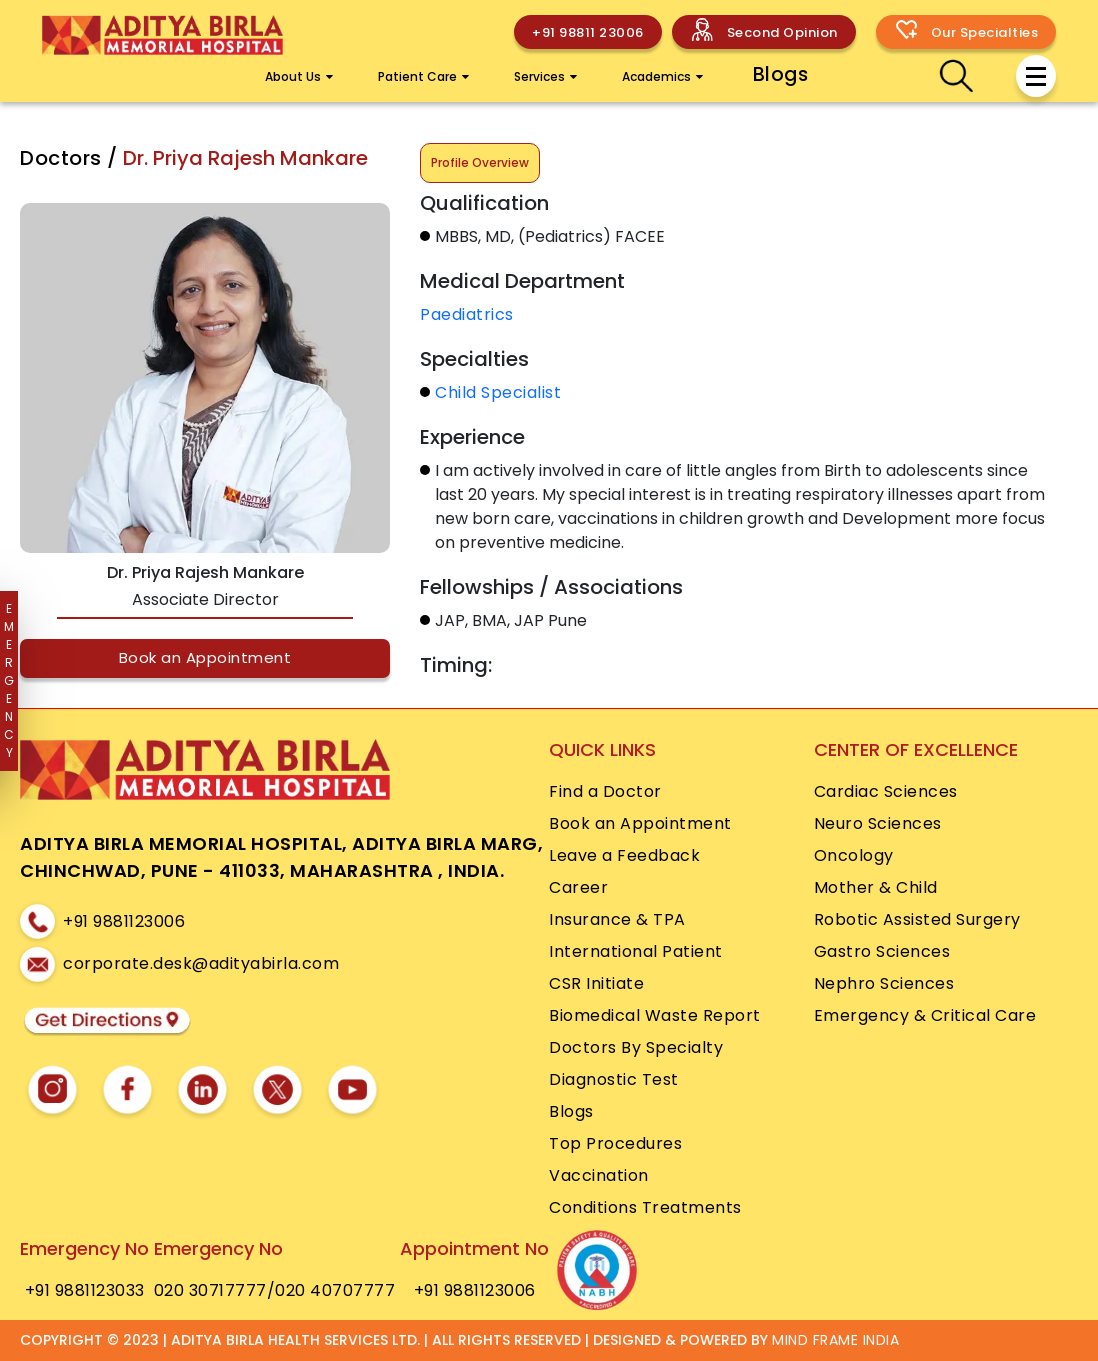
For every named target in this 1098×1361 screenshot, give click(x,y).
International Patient (636, 951)
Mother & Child (876, 887)
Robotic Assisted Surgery (917, 919)
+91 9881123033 (85, 1290)
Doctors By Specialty (636, 1047)
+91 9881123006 (124, 921)
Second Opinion (782, 32)
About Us (299, 76)
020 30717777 (210, 1290)
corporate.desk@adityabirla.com (201, 963)
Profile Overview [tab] (480, 162)
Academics (662, 76)
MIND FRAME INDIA (835, 1340)
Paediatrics (467, 314)
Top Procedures (615, 1143)
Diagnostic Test (614, 1079)
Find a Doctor (605, 791)
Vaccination (599, 1175)
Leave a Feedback (624, 855)
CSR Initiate (596, 983)
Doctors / (71, 158)
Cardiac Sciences (886, 791)
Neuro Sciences (878, 823)
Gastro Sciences (882, 951)
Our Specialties (985, 32)
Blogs (781, 74)
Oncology (854, 855)
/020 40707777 (331, 1290)
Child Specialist (498, 392)
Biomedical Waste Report (655, 1015)
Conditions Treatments (645, 1207)
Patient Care (423, 76)
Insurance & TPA (617, 919)
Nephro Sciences (884, 983)
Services (545, 76)
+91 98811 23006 (588, 32)
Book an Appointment (205, 657)
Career (578, 887)
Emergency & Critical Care (925, 1015)
